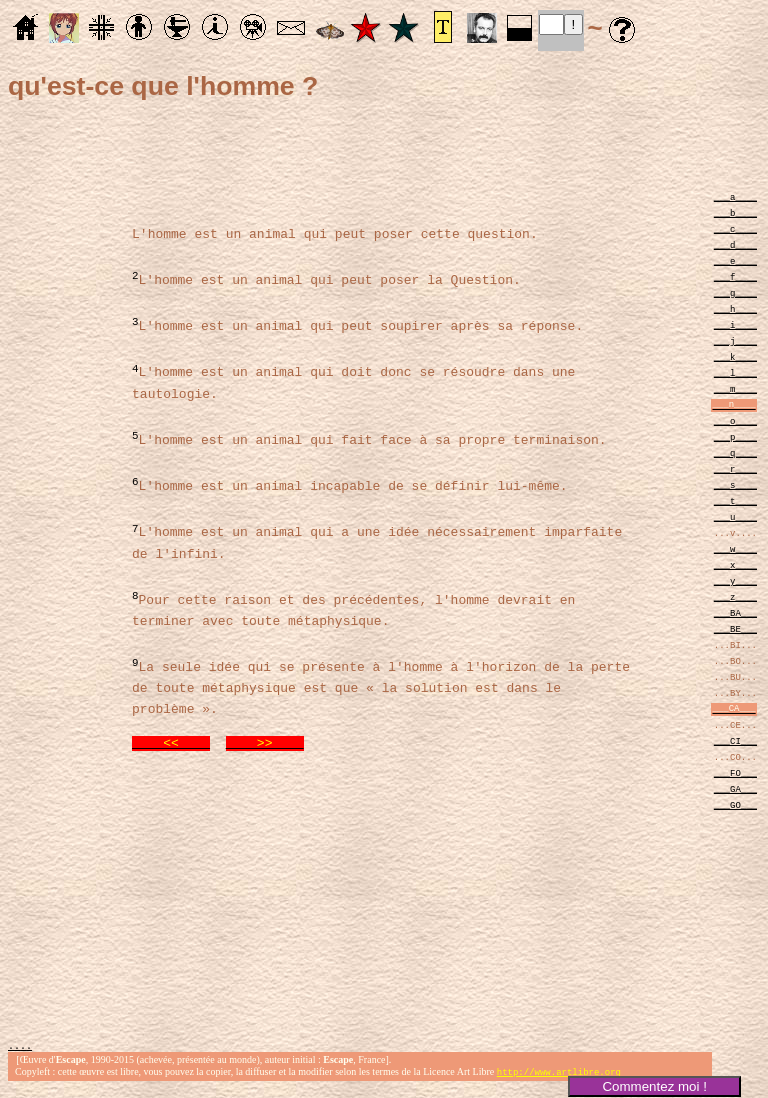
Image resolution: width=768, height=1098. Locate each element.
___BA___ (735, 612)
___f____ (735, 276)
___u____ (735, 516)
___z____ (735, 596)
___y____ (735, 580)
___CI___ (735, 740)
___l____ (735, 372)
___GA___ (735, 788)
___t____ (735, 500)
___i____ (735, 324)
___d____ (735, 244)
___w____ (735, 548)
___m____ (735, 388)
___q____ (735, 452)
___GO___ (735, 804)
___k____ (735, 356)
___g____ (735, 292)
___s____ (735, 484)
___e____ (735, 260)
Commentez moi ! (654, 1086)
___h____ (735, 308)
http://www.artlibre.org (559, 1081)
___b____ (735, 212)
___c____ (735, 228)
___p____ (735, 436)
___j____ (735, 340)
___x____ (735, 564)
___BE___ (735, 628)
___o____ (735, 420)
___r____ (735, 468)
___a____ (735, 196)
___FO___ (735, 772)
